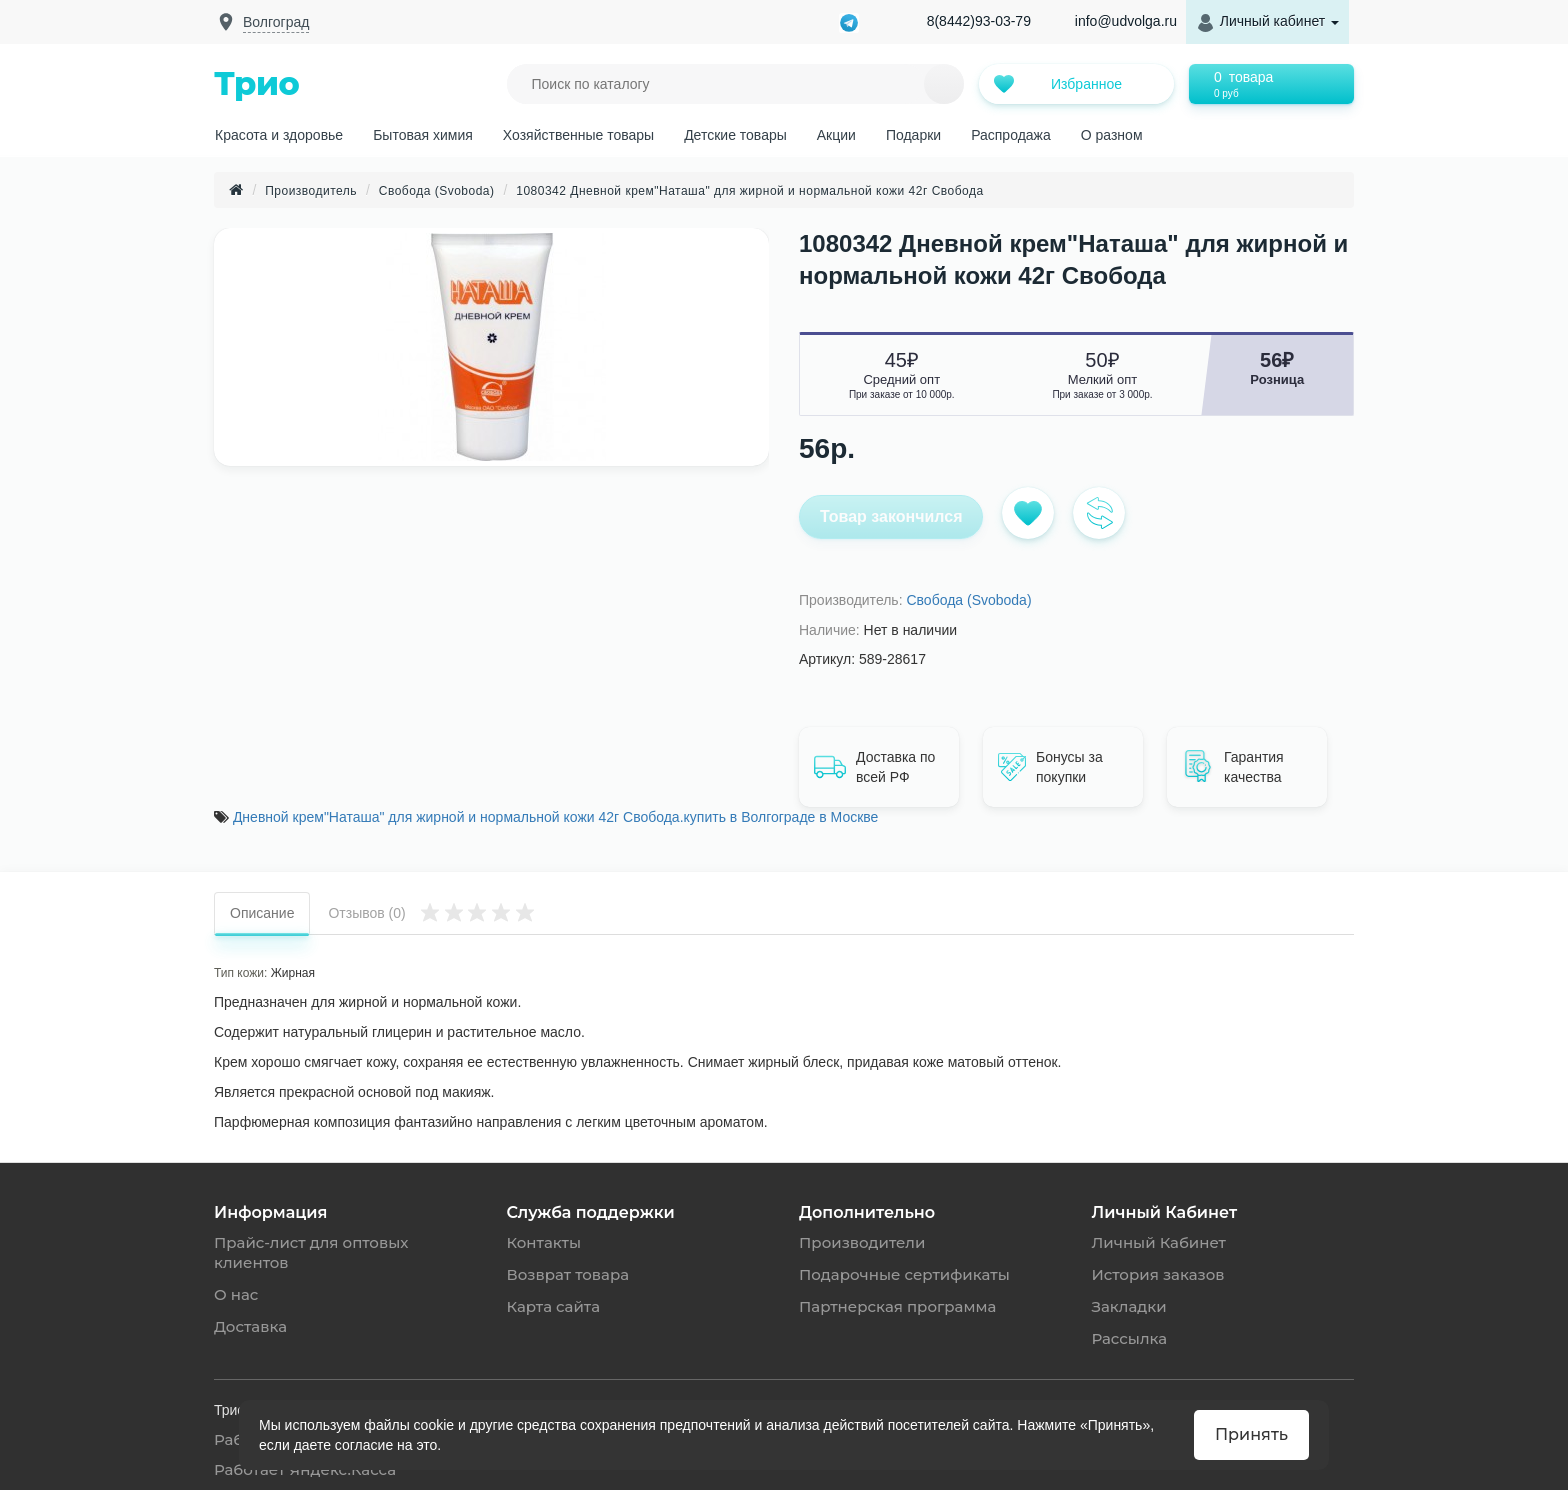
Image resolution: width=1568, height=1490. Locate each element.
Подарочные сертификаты (904, 1274)
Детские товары (735, 135)
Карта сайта (554, 1306)
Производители (862, 1242)
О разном (1112, 135)
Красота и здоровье (279, 135)
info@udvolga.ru (1126, 21)
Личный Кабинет (1159, 1242)
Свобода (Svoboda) (437, 191)
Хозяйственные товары (578, 135)
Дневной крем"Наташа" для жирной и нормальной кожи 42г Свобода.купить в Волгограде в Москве (555, 817)
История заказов (1158, 1274)
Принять (1251, 1434)
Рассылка (1130, 1338)
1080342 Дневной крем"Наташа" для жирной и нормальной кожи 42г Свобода (750, 191)
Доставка (250, 1326)
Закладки (1129, 1306)
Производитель (311, 191)
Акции (836, 135)
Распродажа (1011, 135)
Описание (262, 913)
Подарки (913, 135)
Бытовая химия (423, 135)
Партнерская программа (897, 1306)
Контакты (544, 1242)
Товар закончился (891, 516)
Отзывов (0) (431, 911)
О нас (236, 1294)
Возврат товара (568, 1274)
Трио (256, 83)
